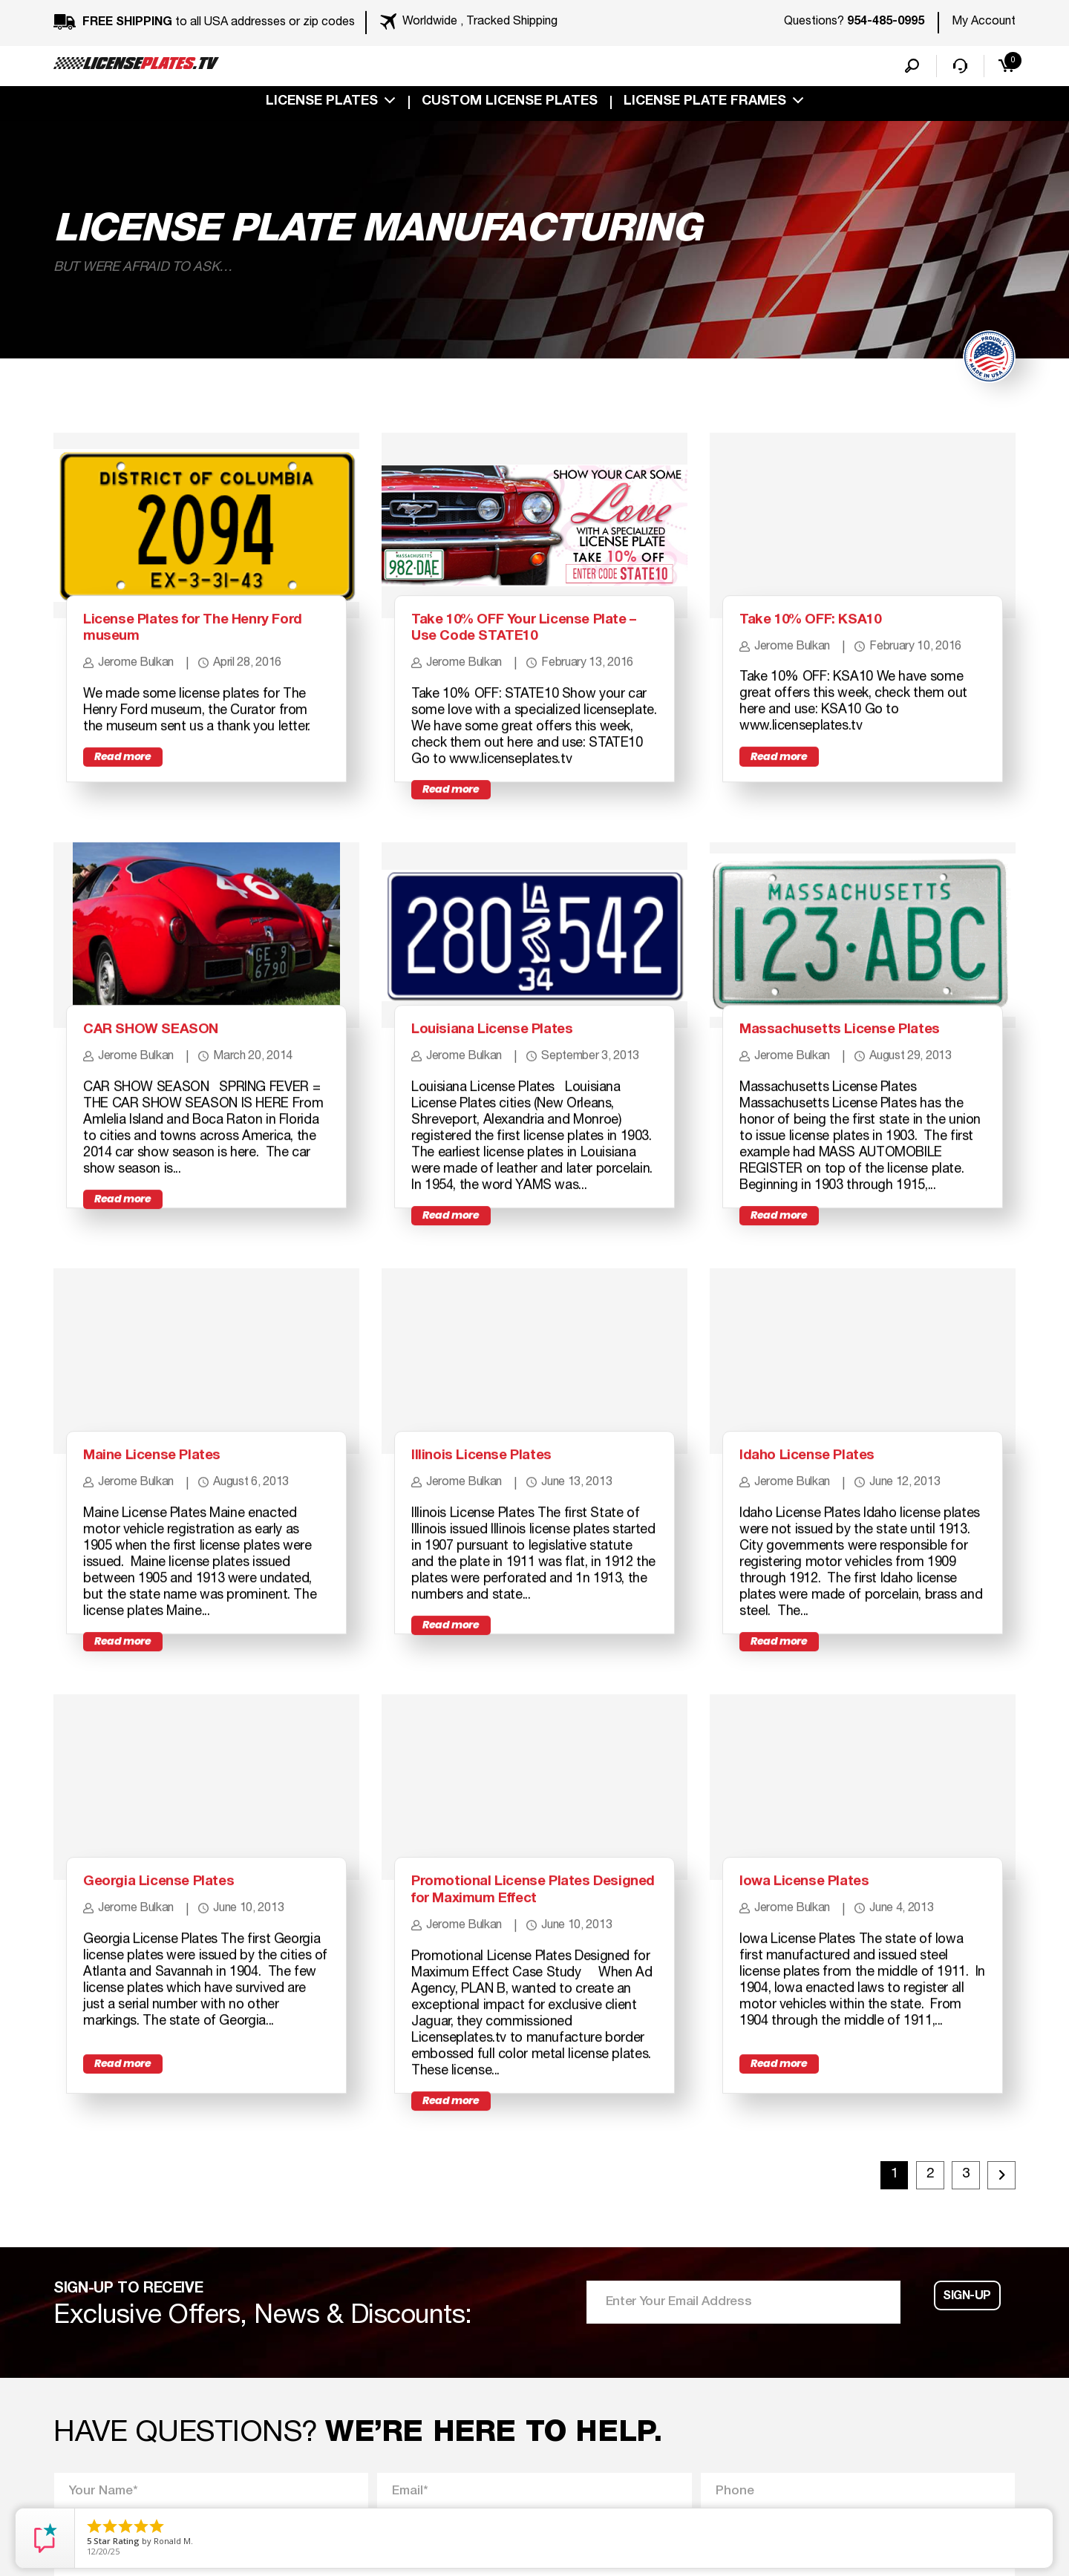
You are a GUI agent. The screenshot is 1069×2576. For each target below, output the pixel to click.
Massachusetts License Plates (856, 1116)
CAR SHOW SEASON (163, 1116)
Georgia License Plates (171, 2048)
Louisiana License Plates (505, 1116)
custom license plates (510, 105)
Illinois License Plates (492, 1582)
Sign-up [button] (968, 2480)
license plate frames (705, 105)
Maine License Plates (164, 1582)
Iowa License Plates (815, 2048)
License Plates (322, 105)
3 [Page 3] (956, 2353)
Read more (128, 836)
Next (997, 2349)
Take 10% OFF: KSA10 (824, 663)
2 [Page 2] (909, 2353)
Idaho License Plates (818, 1582)
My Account (984, 21)
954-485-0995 (885, 22)
